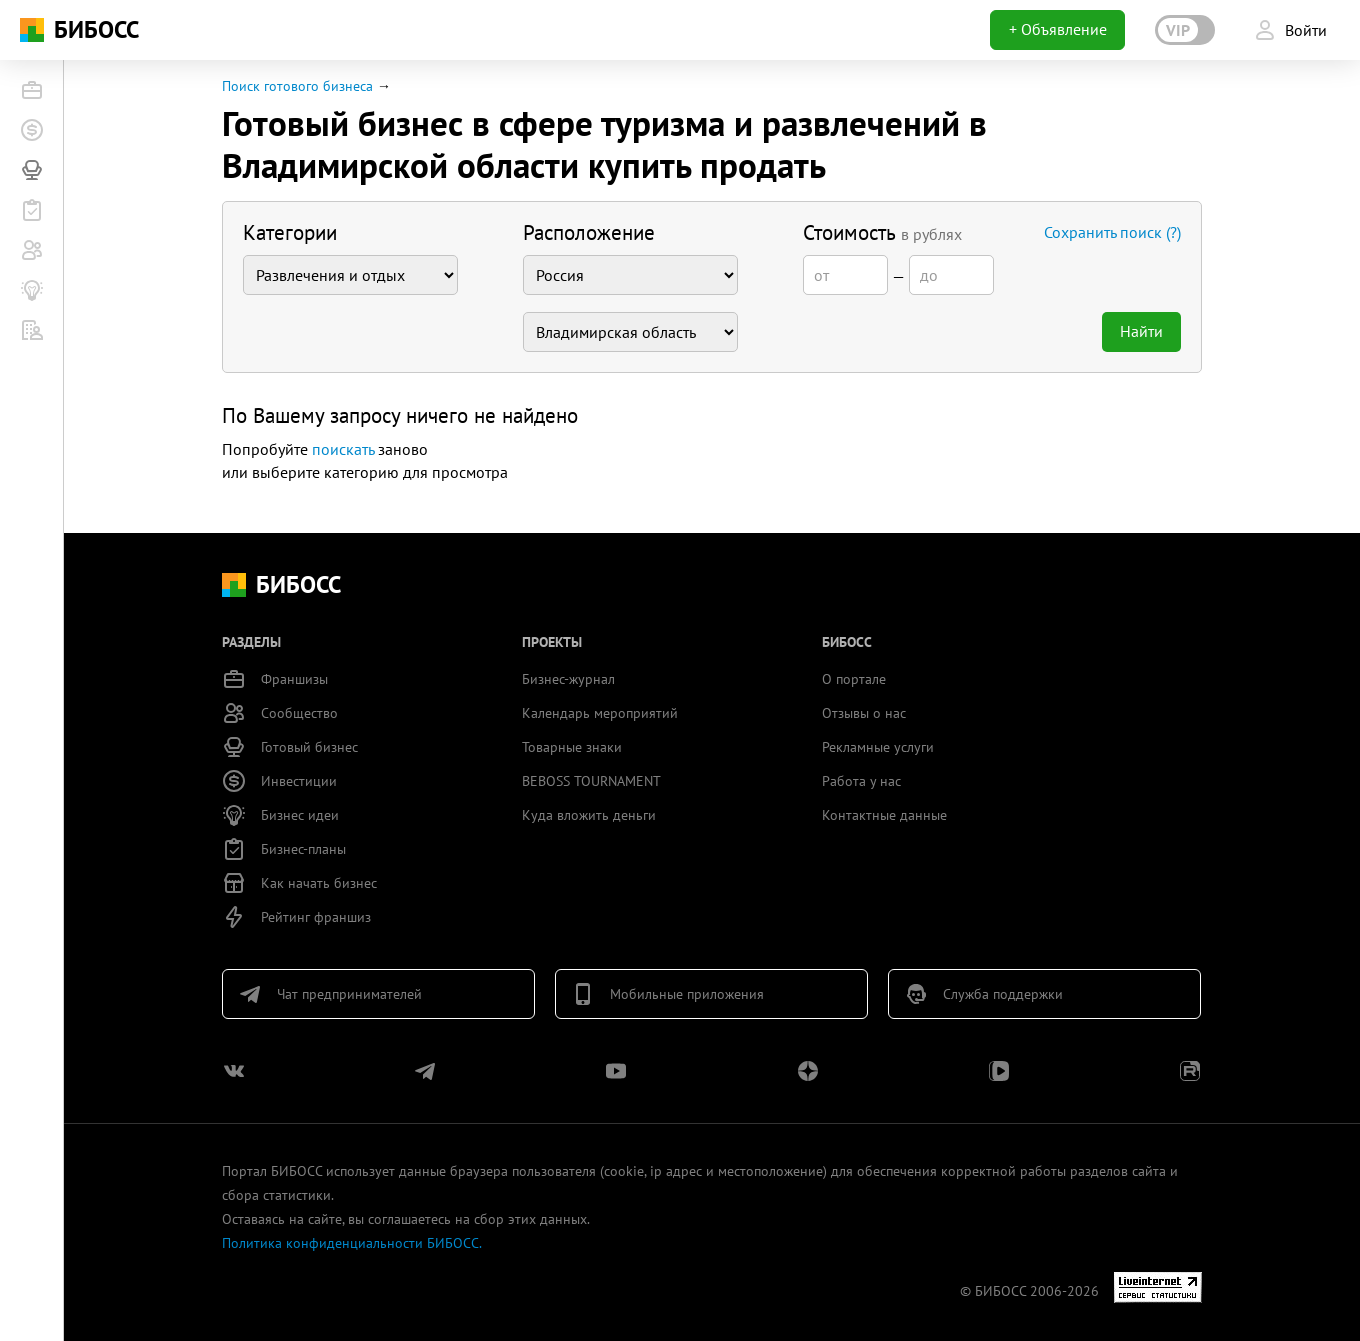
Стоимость (882, 232)
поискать (343, 449)
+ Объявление (1058, 29)
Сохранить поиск (1112, 232)
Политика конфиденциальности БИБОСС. (352, 1243)
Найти (1141, 331)
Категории (290, 232)
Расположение (589, 232)
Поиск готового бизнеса (297, 86)
